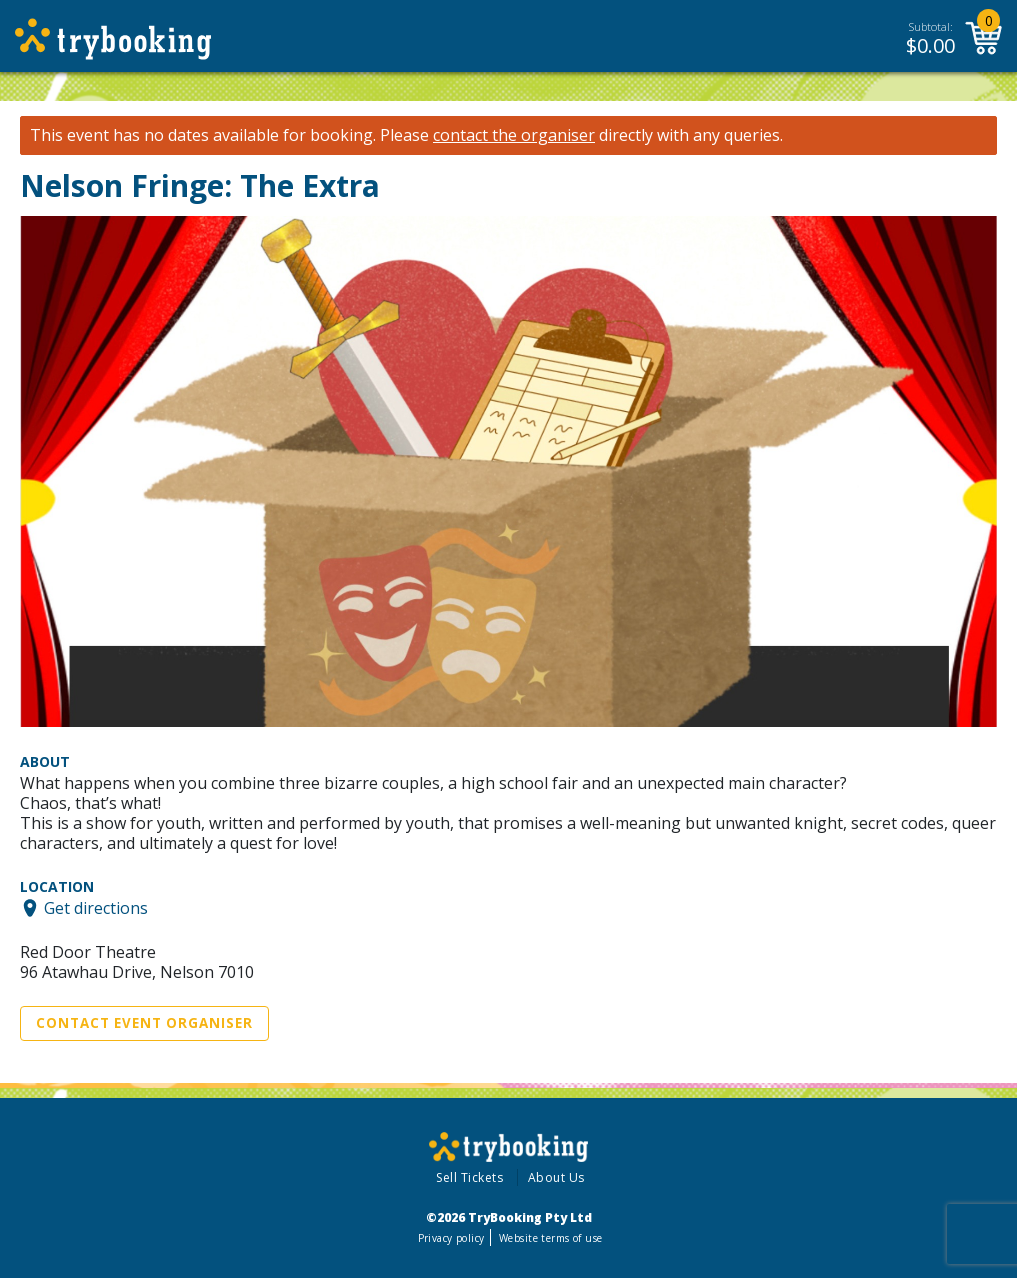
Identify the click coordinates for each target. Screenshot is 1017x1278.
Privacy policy (451, 1238)
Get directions (96, 908)
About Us (556, 1177)
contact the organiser (514, 135)
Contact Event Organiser (144, 1023)
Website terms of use (550, 1238)
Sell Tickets (469, 1177)
